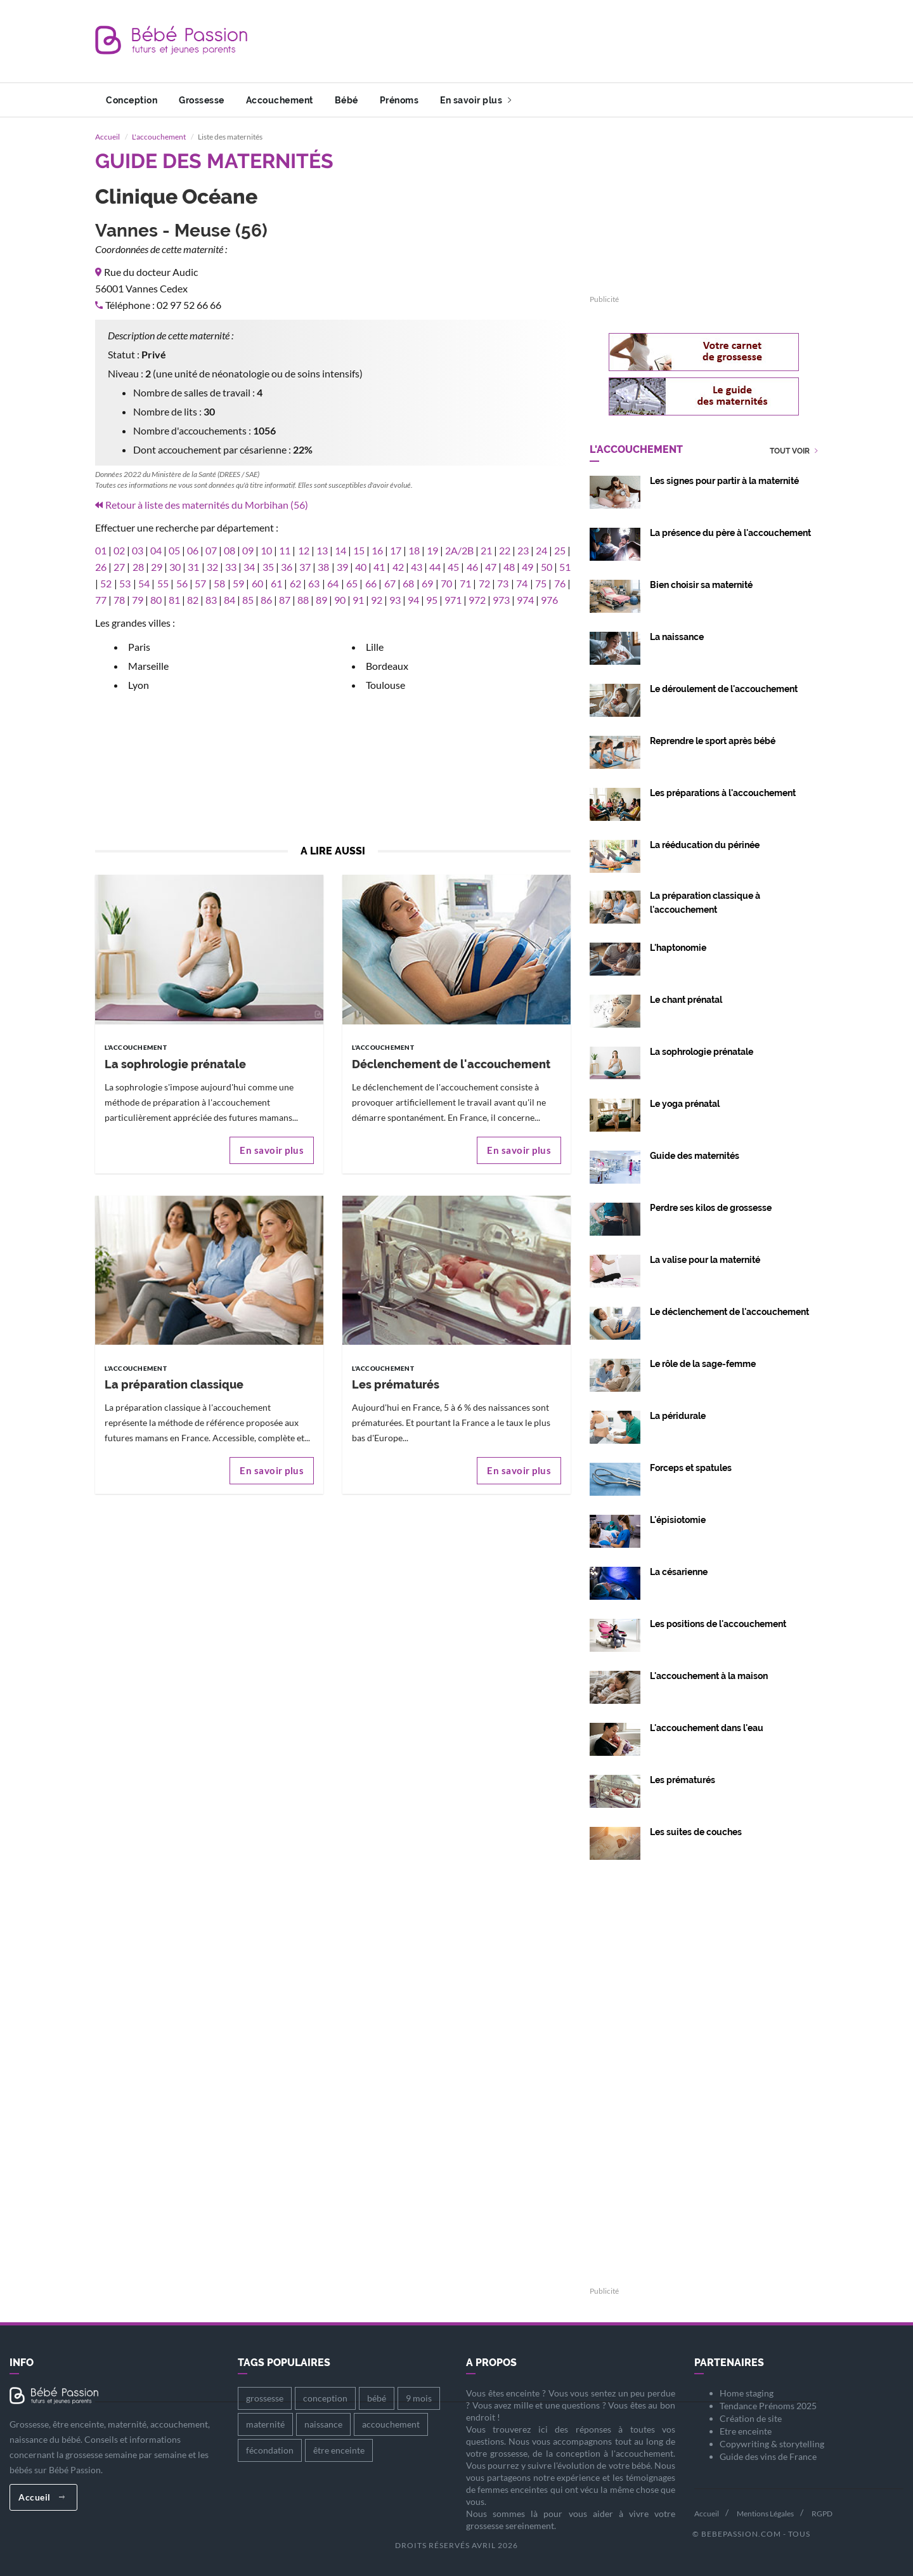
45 (453, 567)
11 (284, 550)
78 (119, 600)
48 (509, 567)
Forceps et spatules (691, 1468)
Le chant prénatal (686, 1000)
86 (266, 600)
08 (229, 550)
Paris (139, 647)
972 (477, 600)
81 (174, 600)
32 (212, 567)
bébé (376, 2398)
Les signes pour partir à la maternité (724, 481)
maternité (265, 2424)
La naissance (677, 637)
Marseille (148, 666)
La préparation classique (174, 1384)
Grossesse (201, 100)
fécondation (270, 2450)
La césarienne (679, 1572)
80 (156, 600)
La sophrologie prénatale (175, 1064)
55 (163, 583)
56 (182, 583)
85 (248, 600)
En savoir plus (475, 100)
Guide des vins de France (768, 2456)
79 (137, 600)
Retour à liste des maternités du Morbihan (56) (206, 505)
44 (435, 567)
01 (101, 550)
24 (541, 550)
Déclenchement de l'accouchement (451, 1064)
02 (119, 550)
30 (175, 567)
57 (200, 583)
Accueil (107, 136)
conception (325, 2398)
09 (248, 550)
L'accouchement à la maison (709, 1676)
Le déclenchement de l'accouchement (729, 1312)
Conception (131, 100)
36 (286, 567)
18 (414, 550)
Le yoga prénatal (685, 1104)
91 (358, 600)
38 (323, 567)
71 (465, 583)
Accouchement (279, 100)
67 (390, 583)
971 (453, 600)
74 (522, 583)
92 (376, 600)
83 (211, 600)
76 (560, 583)
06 (192, 550)
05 (174, 550)
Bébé (346, 100)
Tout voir (794, 451)
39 (342, 567)
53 (125, 583)
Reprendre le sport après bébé (712, 741)
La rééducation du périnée (705, 845)
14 (340, 550)
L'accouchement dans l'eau (706, 1728)
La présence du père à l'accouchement (730, 533)
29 (156, 567)
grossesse (264, 2398)
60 (257, 583)
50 (546, 567)
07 (211, 550)
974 (525, 600)
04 (156, 550)
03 (137, 550)
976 (549, 600)
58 (219, 583)
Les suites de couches (696, 1832)
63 (314, 583)
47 (490, 567)
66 (371, 583)
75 (541, 583)
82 (192, 600)
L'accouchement (159, 136)
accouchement (391, 2424)
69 (427, 583)
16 (377, 550)
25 (560, 550)
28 (138, 567)
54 (144, 583)
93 (395, 600)
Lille (375, 647)
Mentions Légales (765, 2513)
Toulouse (385, 685)
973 (501, 600)
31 (193, 567)
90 (340, 600)
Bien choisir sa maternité (701, 585)
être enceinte (339, 2450)
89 (321, 600)
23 (523, 550)
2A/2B (459, 550)
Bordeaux (387, 666)
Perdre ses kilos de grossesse (711, 1208)
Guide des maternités (694, 1156)
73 (502, 583)
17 (395, 550)
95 (431, 600)
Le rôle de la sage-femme (703, 1364)
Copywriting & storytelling (772, 2443)
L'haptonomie (678, 948)
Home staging (747, 2393)
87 (284, 600)
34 (249, 567)
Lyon (138, 685)
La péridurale (678, 1416)
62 (295, 583)
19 (432, 550)
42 (398, 567)
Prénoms (399, 100)
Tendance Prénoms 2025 (768, 2405)
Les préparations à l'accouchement (723, 793)
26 (101, 567)
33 (230, 567)
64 (333, 583)
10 (266, 550)
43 (416, 567)
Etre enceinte (746, 2431)
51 (565, 567)
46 (472, 567)
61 (276, 583)
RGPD (822, 2513)
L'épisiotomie (678, 1520)
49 (527, 567)
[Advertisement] (587, 41)
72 (484, 583)
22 (504, 550)
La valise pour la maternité (705, 1260)
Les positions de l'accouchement (718, 1624)
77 (101, 600)
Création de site (751, 2418)
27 (119, 567)
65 (352, 583)
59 (238, 583)
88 (303, 600)
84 (229, 600)
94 (413, 600)
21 (486, 550)
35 (268, 567)
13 (322, 550)
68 (408, 583)
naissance (323, 2424)
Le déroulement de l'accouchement (724, 689)
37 (305, 567)
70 (446, 583)
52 (106, 583)
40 (360, 567)
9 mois (419, 2398)
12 (303, 550)
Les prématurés (395, 1384)
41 (379, 567)
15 (359, 550)
